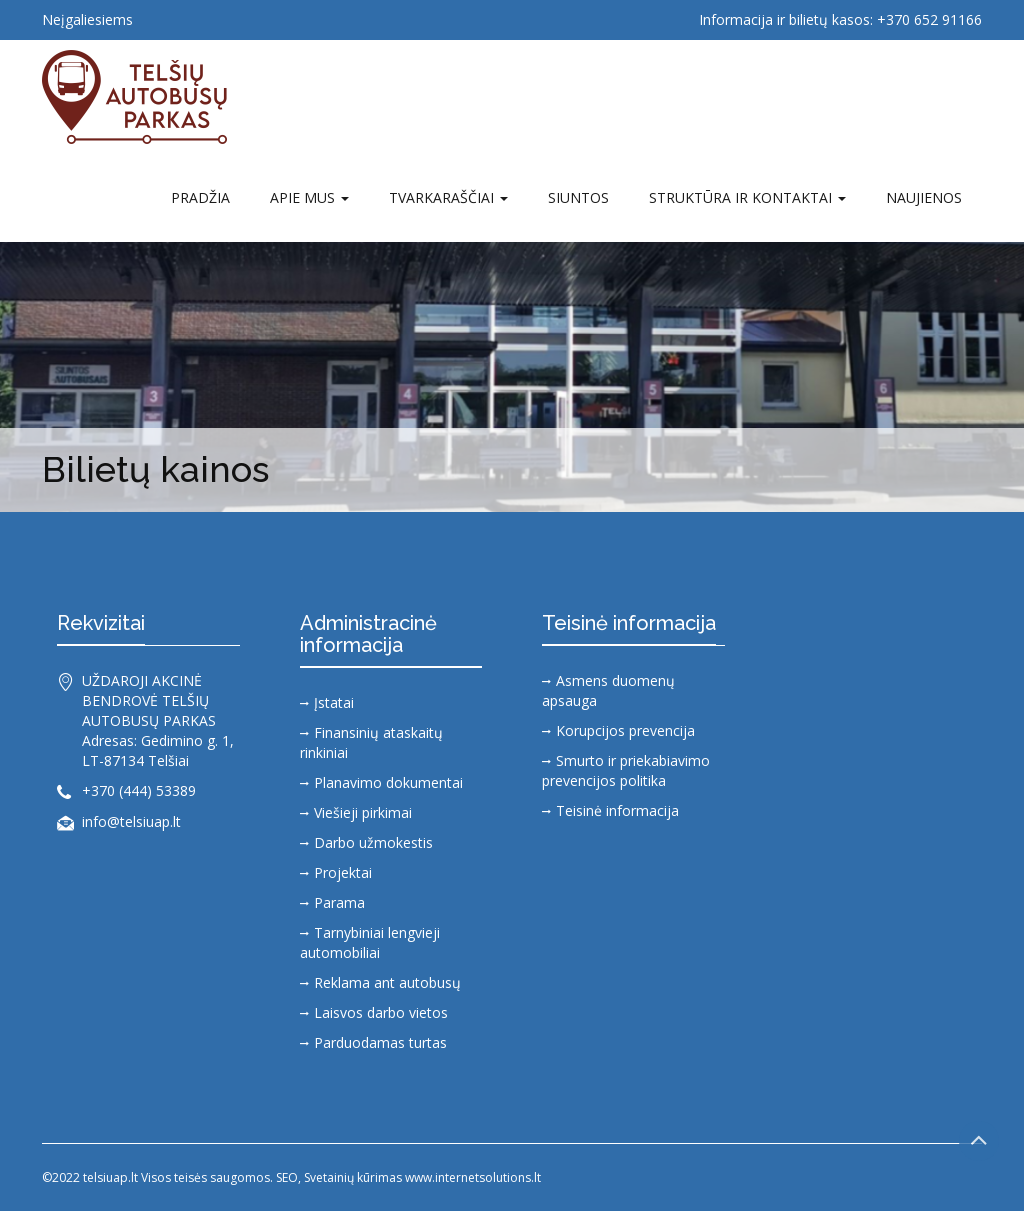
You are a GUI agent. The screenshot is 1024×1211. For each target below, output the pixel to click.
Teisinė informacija (617, 810)
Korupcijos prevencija (625, 730)
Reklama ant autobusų (387, 982)
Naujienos (924, 197)
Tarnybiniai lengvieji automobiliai (370, 942)
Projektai (343, 872)
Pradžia (200, 197)
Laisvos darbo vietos (381, 1012)
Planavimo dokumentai (388, 782)
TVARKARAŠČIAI (448, 197)
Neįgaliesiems (87, 19)
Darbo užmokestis (373, 842)
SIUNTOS (578, 197)
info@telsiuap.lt (131, 821)
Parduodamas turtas (380, 1042)
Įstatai (334, 702)
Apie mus (309, 197)
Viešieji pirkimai (363, 812)
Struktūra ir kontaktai (747, 197)
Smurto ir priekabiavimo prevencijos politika (626, 770)
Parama (339, 902)
